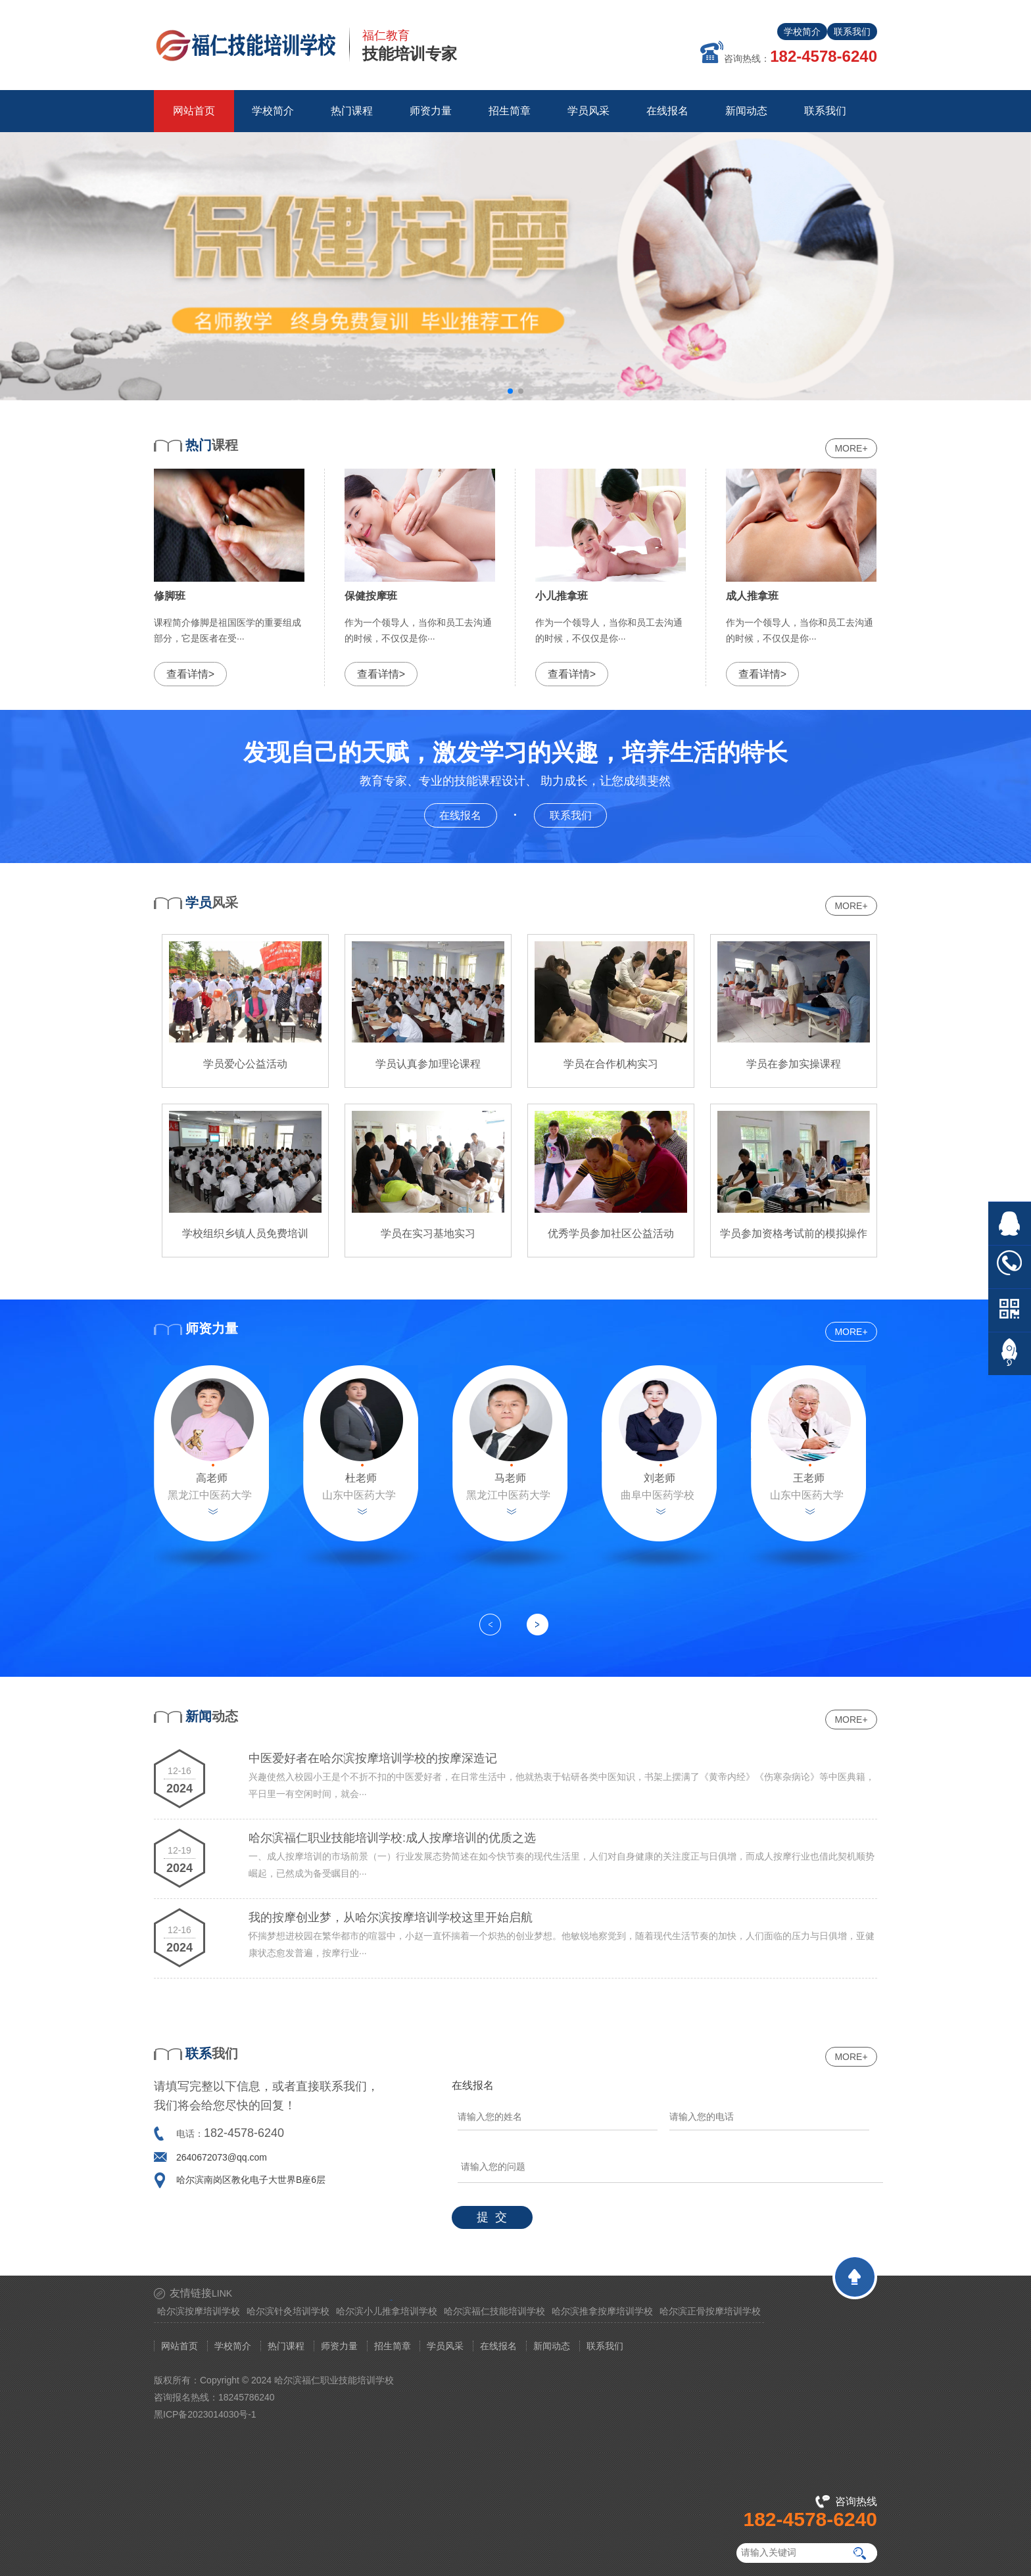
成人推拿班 (752, 595)
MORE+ (850, 448)
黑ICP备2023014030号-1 (205, 2414)
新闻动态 (551, 2346)
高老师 (212, 1478)
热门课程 (286, 2346)
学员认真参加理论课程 (428, 1063)
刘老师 (659, 1478)
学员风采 (445, 2346)
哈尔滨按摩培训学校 (198, 2311)
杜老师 (361, 1478)
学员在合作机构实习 (610, 1063)
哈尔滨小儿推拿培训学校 (386, 2311)
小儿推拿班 (561, 595)
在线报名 (468, 814)
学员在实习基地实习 (428, 1233)
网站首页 (194, 110)
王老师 (809, 1478)
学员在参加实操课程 (793, 1063)
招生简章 (392, 2346)
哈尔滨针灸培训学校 (288, 2311)
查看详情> (190, 674)
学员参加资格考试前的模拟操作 (793, 1233)
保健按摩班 (371, 595)
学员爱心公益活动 (245, 1063)
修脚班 (169, 595)
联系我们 (852, 31)
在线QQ (1009, 1223)
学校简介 (802, 31)
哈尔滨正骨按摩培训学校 (710, 2311)
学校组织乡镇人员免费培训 (245, 1233)
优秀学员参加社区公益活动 (611, 1233)
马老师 (510, 1478)
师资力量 (339, 2346)
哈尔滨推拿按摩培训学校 (602, 2311)
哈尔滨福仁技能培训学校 (494, 2311)
